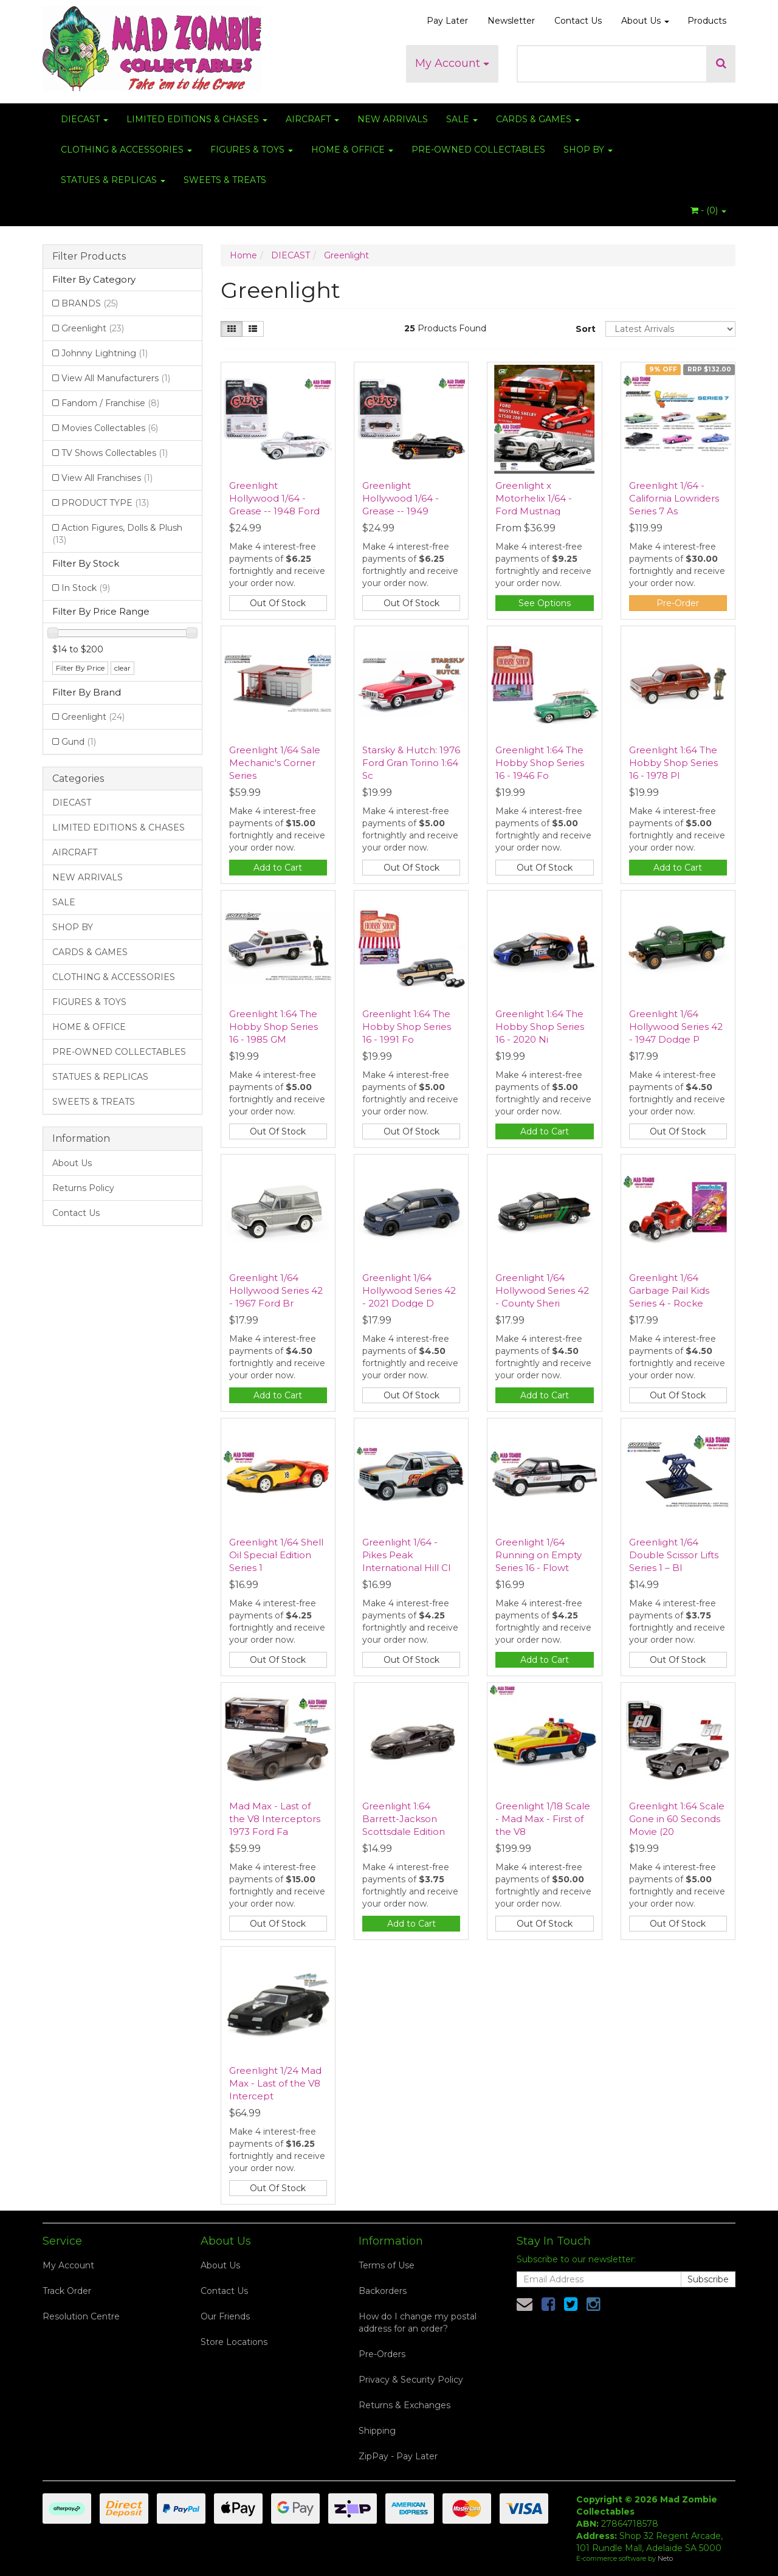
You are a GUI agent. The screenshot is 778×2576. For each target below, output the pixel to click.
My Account (452, 63)
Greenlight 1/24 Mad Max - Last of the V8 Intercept (275, 2083)
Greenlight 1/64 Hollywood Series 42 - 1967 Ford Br (276, 1290)
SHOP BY (588, 149)
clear (122, 667)
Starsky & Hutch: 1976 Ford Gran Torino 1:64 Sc (411, 762)
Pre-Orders (382, 2354)
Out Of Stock (278, 603)
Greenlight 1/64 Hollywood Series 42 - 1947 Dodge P (676, 1026)
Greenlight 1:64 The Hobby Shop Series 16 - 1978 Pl (673, 762)
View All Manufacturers (115, 378)
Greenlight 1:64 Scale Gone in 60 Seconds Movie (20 (677, 1818)
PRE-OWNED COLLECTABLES (478, 149)
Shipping (377, 2430)
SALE (462, 119)
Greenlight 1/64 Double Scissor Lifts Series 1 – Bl (673, 1554)
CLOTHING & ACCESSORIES (126, 149)
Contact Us (578, 20)
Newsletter (511, 20)
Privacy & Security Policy (411, 2379)
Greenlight (92, 328)
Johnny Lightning (104, 353)
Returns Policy (83, 1188)
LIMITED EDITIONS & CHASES (196, 119)
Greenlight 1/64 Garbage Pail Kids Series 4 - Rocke (669, 1290)
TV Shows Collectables (114, 452)
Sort (586, 328)
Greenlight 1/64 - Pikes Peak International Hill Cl (406, 1554)
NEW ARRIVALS (392, 119)
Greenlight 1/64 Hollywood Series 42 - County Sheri (542, 1290)
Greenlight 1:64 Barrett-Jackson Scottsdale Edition (403, 1818)
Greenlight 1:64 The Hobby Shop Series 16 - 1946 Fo (539, 762)
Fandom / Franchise (110, 403)
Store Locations (234, 2341)
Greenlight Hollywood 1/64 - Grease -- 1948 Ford (274, 498)
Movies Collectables (109, 428)
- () (708, 210)
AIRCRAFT (312, 119)
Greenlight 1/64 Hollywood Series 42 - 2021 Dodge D (409, 1290)
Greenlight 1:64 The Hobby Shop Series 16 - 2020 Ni (539, 1026)
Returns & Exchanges (404, 2405)
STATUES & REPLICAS (113, 179)
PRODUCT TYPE (105, 502)
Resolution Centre (81, 2316)
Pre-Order (677, 603)
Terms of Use (387, 2265)
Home (243, 255)
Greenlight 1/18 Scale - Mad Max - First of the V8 (542, 1818)
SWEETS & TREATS (225, 179)
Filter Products (89, 256)
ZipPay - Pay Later (398, 2456)
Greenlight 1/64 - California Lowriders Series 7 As (674, 498)
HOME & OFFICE (352, 149)
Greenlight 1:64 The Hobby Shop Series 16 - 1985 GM (273, 1026)
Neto (665, 2558)
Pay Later (447, 20)
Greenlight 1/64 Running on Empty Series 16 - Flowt (538, 1554)
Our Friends (225, 2316)
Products (706, 20)
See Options (544, 603)
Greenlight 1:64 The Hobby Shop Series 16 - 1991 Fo (406, 1026)
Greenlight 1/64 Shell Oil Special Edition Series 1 (276, 1554)
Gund (78, 741)
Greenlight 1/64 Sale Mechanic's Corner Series (274, 762)
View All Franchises (107, 477)
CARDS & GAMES (538, 119)
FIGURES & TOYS (251, 149)
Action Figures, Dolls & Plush (117, 533)
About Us (645, 20)
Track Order (67, 2290)
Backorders (383, 2290)
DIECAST (84, 119)
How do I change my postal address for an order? (418, 2322)
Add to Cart (277, 867)
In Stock (85, 587)
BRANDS (89, 303)
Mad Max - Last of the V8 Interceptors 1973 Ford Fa (274, 1818)
